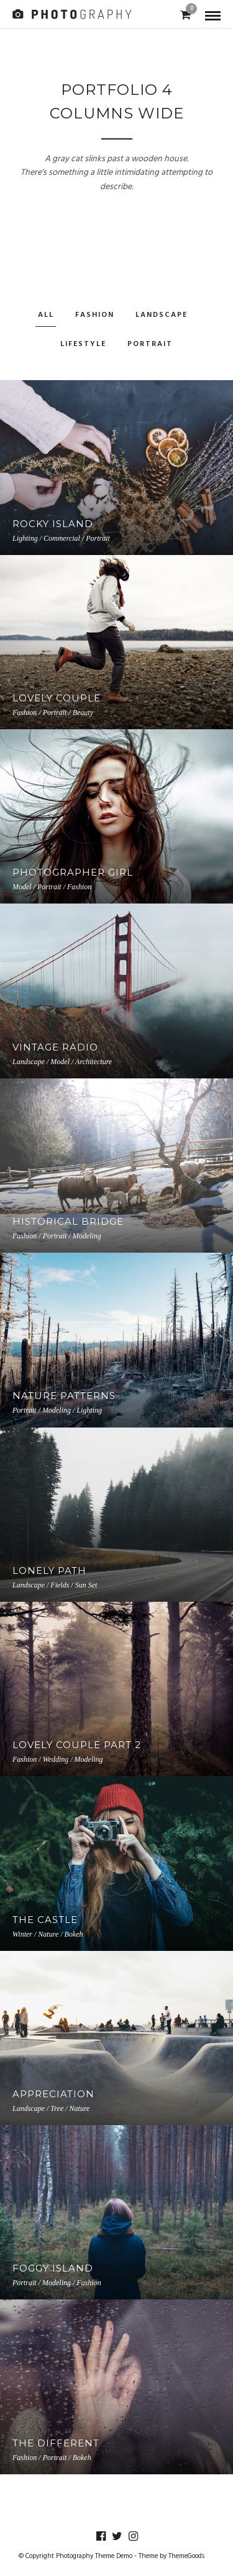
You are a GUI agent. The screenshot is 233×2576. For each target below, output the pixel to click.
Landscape (161, 315)
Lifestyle (83, 344)
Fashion (94, 315)
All (46, 315)
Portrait (150, 344)
